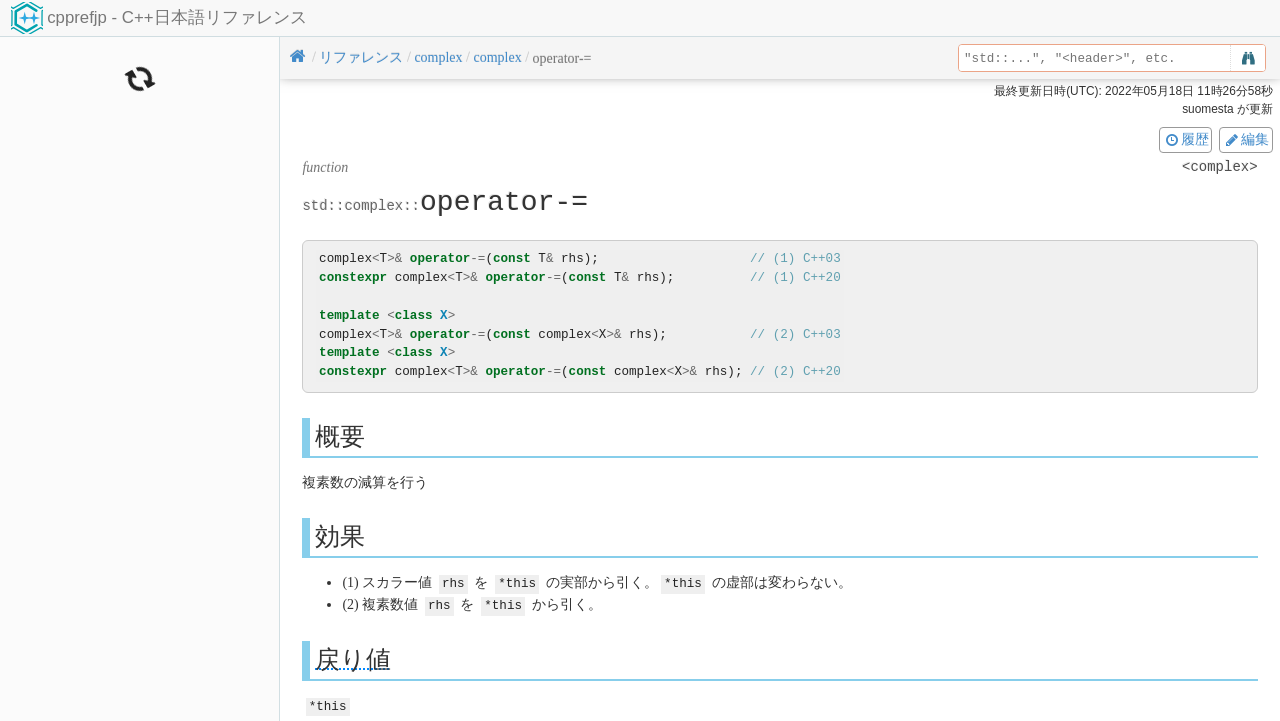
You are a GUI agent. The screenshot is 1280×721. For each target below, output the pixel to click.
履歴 (1186, 139)
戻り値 (353, 657)
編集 (1246, 139)
